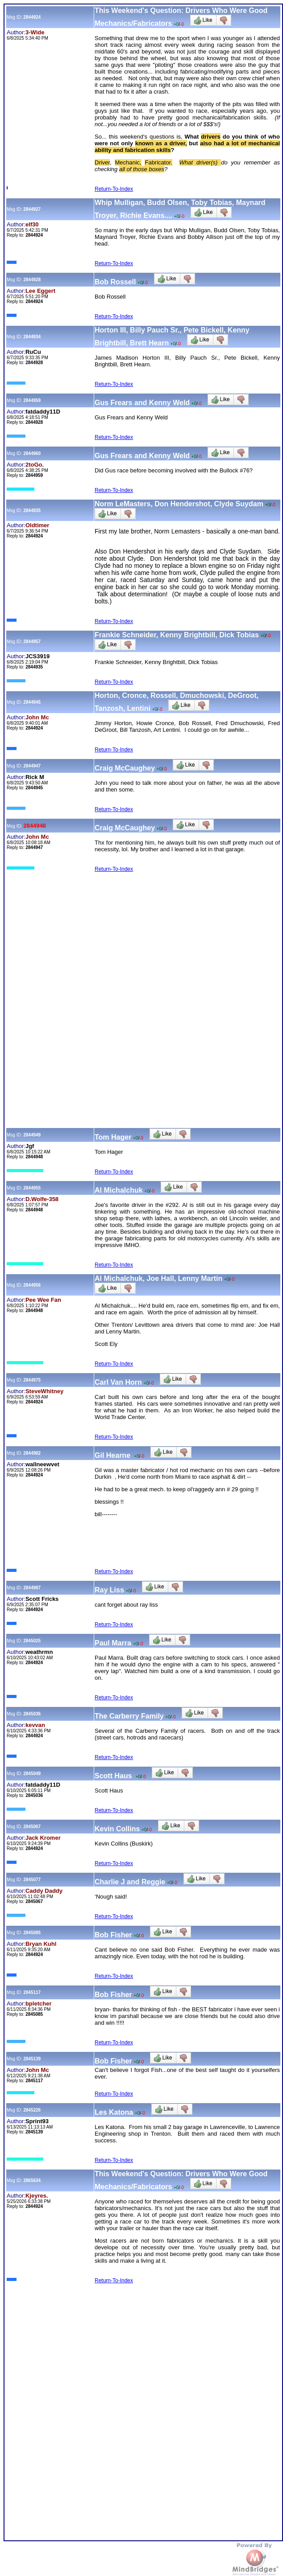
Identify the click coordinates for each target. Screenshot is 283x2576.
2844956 (32, 1285)
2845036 (32, 1713)
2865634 (32, 2180)
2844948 (34, 825)
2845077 (32, 1879)
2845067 (32, 1826)
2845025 (32, 1640)
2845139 (32, 2058)
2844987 (32, 1587)
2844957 (32, 641)
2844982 (32, 1453)
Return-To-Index (114, 189)
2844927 (32, 209)
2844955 (32, 1187)
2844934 (32, 336)
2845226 (32, 2110)
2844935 (32, 510)
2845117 (32, 1992)
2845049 (32, 1773)
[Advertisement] (143, 940)
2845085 (32, 1932)
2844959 (32, 400)
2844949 (32, 1134)
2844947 (32, 765)
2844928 (32, 279)
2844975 (32, 1380)
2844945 (32, 702)
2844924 (32, 17)
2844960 (32, 453)
